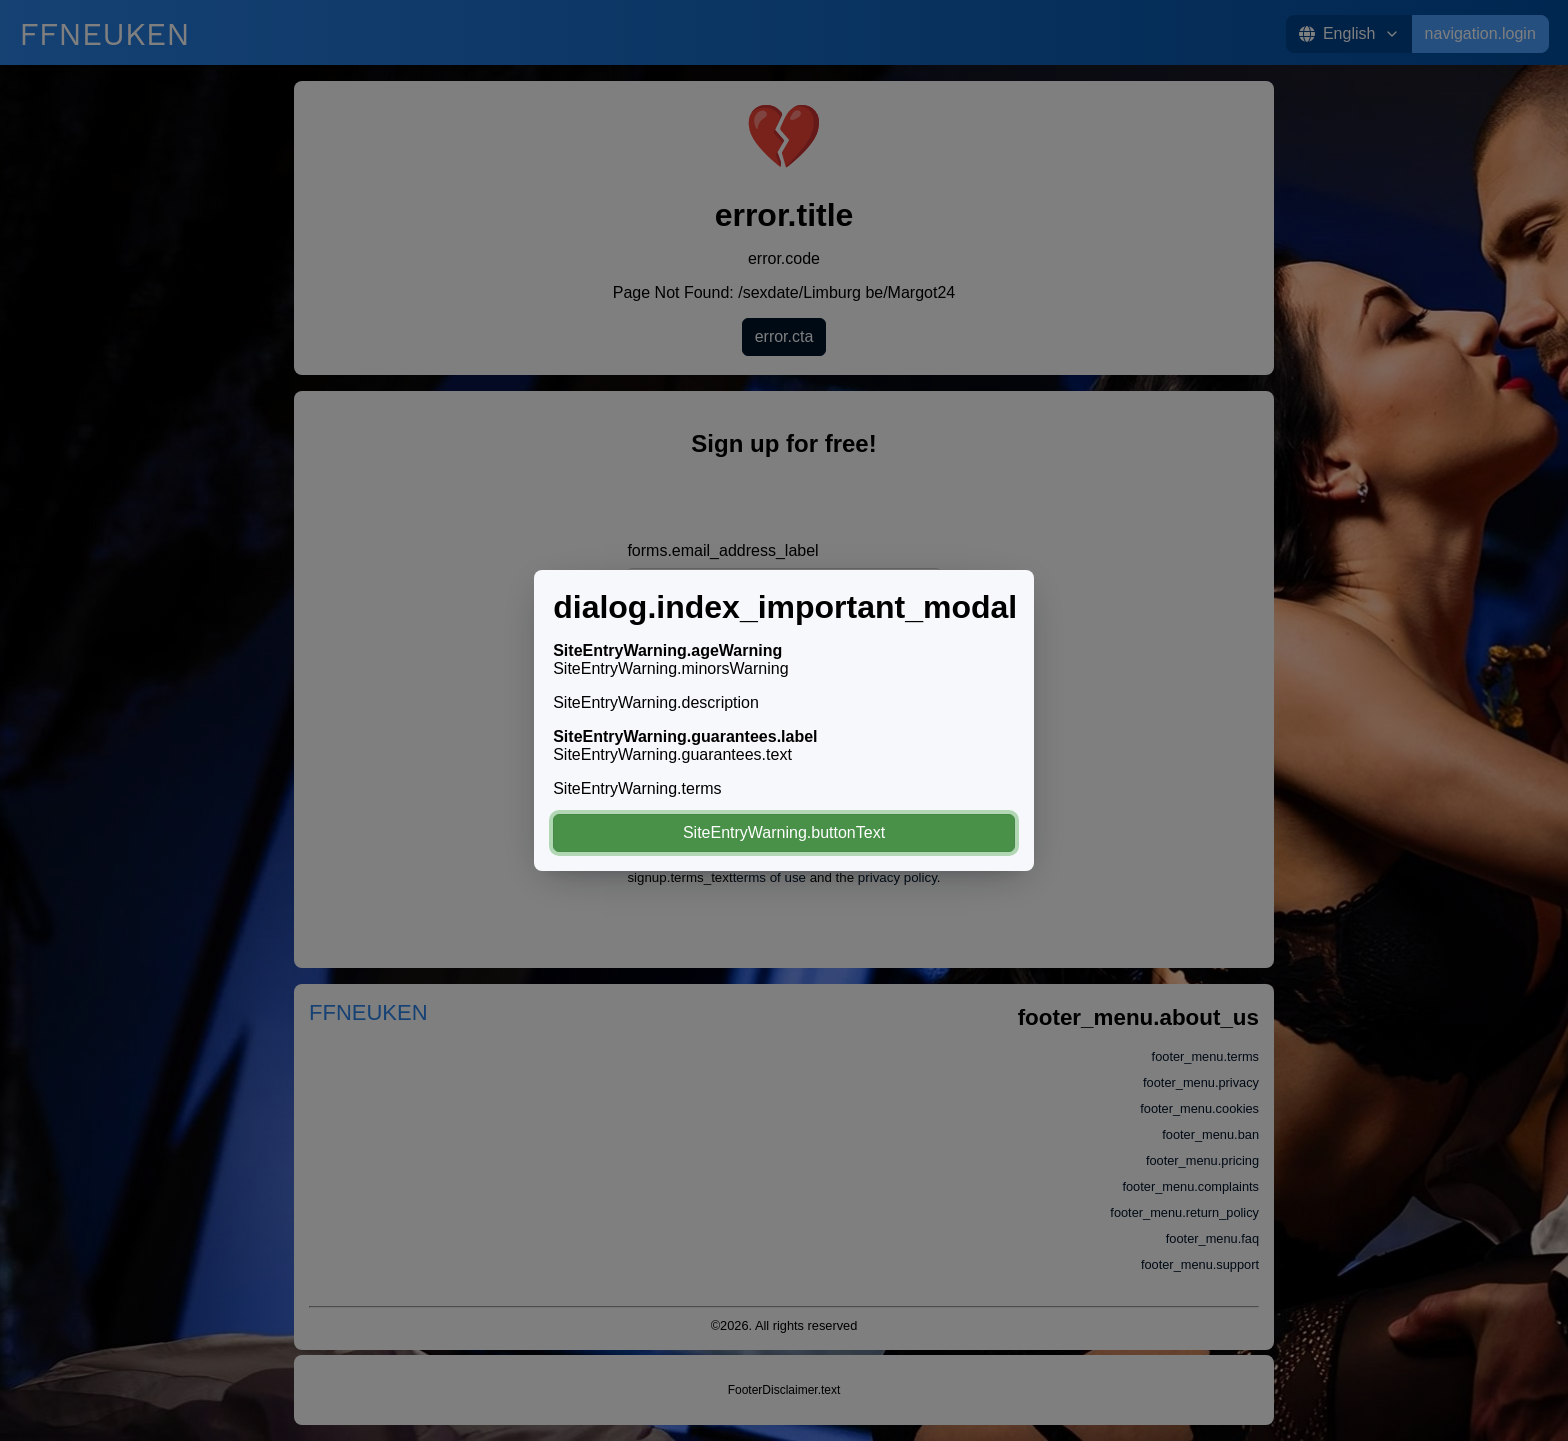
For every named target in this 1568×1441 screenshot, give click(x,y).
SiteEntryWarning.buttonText (784, 832)
